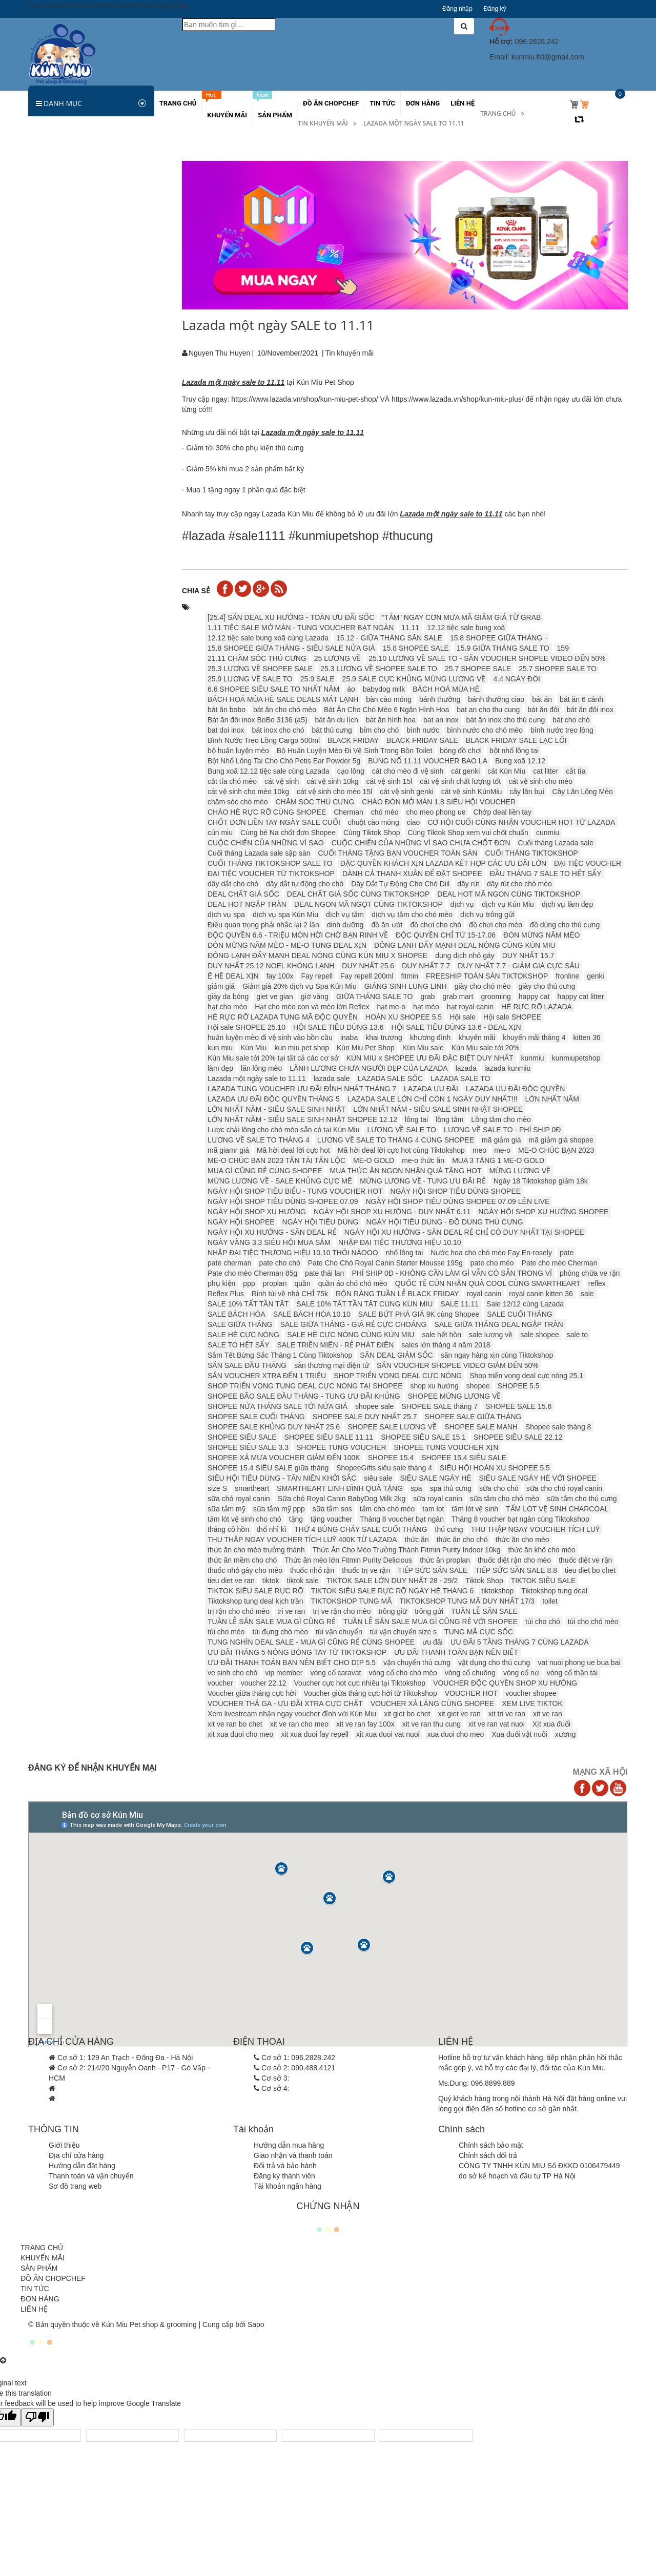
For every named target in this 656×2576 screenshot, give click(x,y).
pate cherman (230, 1263)
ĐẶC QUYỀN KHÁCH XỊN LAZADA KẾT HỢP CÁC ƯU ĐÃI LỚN (443, 863)
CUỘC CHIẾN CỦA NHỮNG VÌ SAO (266, 843)
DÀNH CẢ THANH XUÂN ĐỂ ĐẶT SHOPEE (412, 873)
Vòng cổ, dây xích (62, 349)
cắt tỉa (575, 771)
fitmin (409, 976)
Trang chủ (498, 113)
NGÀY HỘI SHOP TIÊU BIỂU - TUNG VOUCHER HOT (295, 1191)
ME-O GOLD (373, 1160)
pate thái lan (324, 1273)
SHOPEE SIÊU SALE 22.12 (518, 1437)
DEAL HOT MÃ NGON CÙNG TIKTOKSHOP (508, 894)
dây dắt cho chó (233, 884)
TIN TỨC (34, 2288)
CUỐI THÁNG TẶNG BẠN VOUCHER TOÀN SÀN (397, 853)
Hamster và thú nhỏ (65, 223)
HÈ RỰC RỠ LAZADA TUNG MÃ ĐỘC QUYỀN (283, 1017)
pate (566, 1253)
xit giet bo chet (407, 1714)
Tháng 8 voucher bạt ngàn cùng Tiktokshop (520, 1519)
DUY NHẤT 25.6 (368, 966)
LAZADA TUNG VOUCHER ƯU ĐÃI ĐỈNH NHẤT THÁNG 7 (302, 1089)
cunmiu (547, 832)
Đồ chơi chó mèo (61, 412)
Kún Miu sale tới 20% (486, 1048)
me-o (502, 1150)
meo (479, 1150)
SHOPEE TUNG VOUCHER (341, 1447)
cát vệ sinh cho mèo (540, 781)
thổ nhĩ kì (271, 1529)
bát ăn (542, 699)
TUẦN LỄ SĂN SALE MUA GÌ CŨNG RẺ (272, 1621)
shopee (478, 1386)
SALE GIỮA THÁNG (240, 1324)
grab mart (457, 996)
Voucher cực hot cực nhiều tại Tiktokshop (360, 1683)
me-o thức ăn (423, 1160)
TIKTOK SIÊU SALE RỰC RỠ (255, 1591)
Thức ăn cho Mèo (62, 202)
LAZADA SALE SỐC (390, 1078)
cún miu (220, 832)
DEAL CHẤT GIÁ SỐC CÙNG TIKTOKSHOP (358, 894)
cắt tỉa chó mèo (232, 781)
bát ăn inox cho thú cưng (505, 720)
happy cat (534, 996)
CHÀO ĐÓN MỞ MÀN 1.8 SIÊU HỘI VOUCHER (439, 802)
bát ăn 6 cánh (581, 699)
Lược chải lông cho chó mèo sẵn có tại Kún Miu (283, 1130)
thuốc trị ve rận (366, 1570)
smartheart (252, 1488)
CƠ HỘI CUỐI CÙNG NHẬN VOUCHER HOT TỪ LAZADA (521, 822)
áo (351, 689)
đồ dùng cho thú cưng (565, 925)
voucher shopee (531, 1693)
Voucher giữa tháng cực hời (252, 1693)
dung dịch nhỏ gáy (465, 955)
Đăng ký (494, 8)
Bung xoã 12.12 (520, 761)
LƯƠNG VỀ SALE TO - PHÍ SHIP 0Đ (502, 1130)
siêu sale (378, 1478)
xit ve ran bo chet (235, 1724)
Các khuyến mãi (60, 475)
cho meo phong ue (436, 812)
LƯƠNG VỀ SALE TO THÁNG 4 (259, 1140)
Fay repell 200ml (367, 976)
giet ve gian (274, 996)
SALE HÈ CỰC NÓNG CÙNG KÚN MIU (350, 1335)
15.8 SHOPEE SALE (416, 648)
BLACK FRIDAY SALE (422, 740)
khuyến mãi (476, 1037)
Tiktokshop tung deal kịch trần (255, 1601)
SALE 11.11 (459, 1304)
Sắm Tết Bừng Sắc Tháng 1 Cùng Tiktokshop (280, 1355)
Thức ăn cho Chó (61, 181)
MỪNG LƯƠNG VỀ (520, 1171)
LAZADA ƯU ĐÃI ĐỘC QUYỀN (515, 1089)
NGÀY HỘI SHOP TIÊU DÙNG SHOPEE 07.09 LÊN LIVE (457, 1201)
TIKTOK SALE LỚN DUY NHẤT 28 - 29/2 (392, 1580)
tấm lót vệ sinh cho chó (244, 1519)
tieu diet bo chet (590, 1570)
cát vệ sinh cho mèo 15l (334, 791)
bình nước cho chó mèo (485, 730)
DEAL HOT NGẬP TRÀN (247, 904)
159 (563, 648)
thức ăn (417, 1539)
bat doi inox (226, 730)
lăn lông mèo (261, 1068)
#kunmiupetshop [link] (334, 536)
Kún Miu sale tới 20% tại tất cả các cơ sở (273, 1058)
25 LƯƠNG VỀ (337, 658)
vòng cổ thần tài (572, 1673)
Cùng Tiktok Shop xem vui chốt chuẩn (467, 832)
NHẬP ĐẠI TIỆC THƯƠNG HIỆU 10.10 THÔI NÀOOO (293, 1253)
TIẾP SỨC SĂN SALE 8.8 (516, 1570)
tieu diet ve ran (231, 1580)
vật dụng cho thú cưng (494, 1662)
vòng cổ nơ (521, 1673)
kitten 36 (587, 1037)
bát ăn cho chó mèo (284, 709)
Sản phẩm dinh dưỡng (70, 244)
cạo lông (350, 771)
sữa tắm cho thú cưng (582, 1498)
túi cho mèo (226, 1632)
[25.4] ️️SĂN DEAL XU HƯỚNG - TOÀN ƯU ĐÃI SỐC (291, 617)
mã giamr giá (228, 1150)
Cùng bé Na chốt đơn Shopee (288, 832)
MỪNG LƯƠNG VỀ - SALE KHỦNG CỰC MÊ (280, 1181)
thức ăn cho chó (462, 1539)
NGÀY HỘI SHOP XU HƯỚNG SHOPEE (543, 1212)
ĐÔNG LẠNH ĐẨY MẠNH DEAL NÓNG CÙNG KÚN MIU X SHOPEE (317, 955)
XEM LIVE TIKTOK (532, 1703)
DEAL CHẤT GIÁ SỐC (243, 894)
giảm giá (221, 986)
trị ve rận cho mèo (342, 1611)
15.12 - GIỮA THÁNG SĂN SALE (389, 638)
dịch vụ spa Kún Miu (285, 914)
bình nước (422, 730)
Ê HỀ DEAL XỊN (233, 976)
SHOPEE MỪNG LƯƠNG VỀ (454, 1396)
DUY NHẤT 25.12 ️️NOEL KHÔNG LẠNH (271, 966)
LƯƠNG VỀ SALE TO (401, 1130)
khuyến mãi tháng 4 (534, 1037)
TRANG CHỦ (41, 2247)
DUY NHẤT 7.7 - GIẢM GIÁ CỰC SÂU (519, 966)
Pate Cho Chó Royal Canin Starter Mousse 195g (385, 1263)
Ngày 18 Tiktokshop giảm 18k (541, 1181)
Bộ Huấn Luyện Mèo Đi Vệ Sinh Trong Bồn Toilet (355, 750)
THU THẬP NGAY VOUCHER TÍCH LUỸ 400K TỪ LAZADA (302, 1539)
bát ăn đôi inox (590, 709)
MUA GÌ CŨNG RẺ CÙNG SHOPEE (265, 1171)
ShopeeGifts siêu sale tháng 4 (384, 1468)
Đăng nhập (457, 8)
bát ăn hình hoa (391, 720)
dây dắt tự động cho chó (304, 884)
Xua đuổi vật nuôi (519, 1734)
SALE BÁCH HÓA (236, 1314)
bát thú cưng (332, 730)
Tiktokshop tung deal (554, 1591)
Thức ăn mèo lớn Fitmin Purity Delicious (348, 1560)
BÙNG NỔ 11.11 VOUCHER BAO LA (427, 761)
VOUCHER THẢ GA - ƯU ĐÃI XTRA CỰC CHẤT (285, 1703)
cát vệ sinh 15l (389, 781)
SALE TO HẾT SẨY (239, 1345)
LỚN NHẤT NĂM (552, 1099)
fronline (567, 976)
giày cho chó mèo (483, 986)
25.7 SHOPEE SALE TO (558, 668)
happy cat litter (581, 996)
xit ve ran (547, 1714)
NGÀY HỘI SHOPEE (241, 1222)
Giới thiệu (64, 2145)
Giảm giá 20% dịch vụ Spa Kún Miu (299, 986)
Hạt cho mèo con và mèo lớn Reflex (312, 1007)
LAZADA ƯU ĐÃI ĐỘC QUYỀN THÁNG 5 (274, 1099)
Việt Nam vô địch (80, 760)
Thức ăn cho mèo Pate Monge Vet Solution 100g (120, 627)
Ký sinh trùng (55, 265)
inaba (349, 1037)
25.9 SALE (317, 679)
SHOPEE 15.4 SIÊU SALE (463, 1457)
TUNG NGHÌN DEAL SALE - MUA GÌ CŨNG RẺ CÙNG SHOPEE (311, 1642)
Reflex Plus (226, 1294)
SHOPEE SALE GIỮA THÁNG (472, 1416)
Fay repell (317, 976)
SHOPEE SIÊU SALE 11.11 (329, 1437)
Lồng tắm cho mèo (500, 1119)
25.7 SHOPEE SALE (478, 668)
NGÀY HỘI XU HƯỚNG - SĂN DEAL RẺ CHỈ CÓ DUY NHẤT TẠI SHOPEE (464, 1232)
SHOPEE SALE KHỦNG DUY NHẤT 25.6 (274, 1427)
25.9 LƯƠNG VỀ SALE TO (250, 679)
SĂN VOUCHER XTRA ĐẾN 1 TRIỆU (267, 1376)
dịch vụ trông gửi (487, 914)
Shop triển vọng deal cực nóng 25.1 (526, 1376)
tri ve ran (291, 1611)
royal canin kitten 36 (541, 1294)
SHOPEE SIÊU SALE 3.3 (248, 1447)
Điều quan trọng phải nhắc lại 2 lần (263, 925)
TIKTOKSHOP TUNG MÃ (351, 1601)
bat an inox (441, 720)
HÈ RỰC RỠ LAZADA (536, 1007)
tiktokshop (497, 1591)
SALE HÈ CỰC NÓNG (243, 1335)
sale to (577, 1335)
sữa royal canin (437, 1498)
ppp (249, 1283)
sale (587, 1294)
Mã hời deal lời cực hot (293, 1150)
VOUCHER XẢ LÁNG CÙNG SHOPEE (433, 1703)
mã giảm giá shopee (561, 1140)
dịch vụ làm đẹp (567, 904)
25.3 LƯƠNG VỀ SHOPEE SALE (260, 668)
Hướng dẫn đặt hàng (82, 2166)
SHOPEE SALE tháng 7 (439, 1406)
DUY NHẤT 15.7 (528, 955)
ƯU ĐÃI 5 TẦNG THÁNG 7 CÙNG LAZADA (519, 1642)
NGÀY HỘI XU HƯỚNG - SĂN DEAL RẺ (272, 1232)
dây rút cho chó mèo (519, 884)
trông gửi (429, 1611)
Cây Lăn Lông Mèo (582, 791)
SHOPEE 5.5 (519, 1386)
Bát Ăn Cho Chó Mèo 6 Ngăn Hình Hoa (386, 709)
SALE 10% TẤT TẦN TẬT (248, 1304)
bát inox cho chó (278, 730)
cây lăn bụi (526, 791)
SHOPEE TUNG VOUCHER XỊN (446, 1447)
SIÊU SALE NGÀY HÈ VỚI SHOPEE (538, 1478)
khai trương (383, 1037)
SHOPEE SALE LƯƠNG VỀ (392, 1427)
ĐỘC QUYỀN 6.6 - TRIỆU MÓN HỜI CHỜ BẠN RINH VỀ (298, 935)
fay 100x (280, 976)
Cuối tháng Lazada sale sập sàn (259, 853)
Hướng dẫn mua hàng (289, 2145)
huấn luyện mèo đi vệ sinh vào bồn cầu (270, 1037)
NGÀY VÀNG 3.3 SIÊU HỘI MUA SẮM (269, 1242)
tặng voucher (331, 1519)
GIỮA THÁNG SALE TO (374, 996)
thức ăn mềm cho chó (242, 1560)
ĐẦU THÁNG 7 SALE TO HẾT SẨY (546, 873)
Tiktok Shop (484, 1580)
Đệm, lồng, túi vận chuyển (75, 370)
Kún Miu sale (423, 1048)
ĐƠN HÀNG (39, 2299)
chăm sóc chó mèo (238, 802)
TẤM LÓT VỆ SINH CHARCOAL (557, 1509)
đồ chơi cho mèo (495, 925)
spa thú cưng (450, 1488)
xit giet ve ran (459, 1714)
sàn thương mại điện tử (331, 1365)
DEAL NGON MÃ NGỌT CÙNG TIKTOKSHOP (368, 904)
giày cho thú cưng (546, 986)
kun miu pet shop (301, 1048)
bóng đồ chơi (461, 750)
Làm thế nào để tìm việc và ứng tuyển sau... (87, 874)
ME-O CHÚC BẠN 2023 (556, 1150)
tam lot (433, 1509)
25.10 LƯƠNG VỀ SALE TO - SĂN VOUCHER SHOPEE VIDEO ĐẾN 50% (486, 658)
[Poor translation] (37, 2417)
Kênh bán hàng (58, 496)
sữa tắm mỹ (226, 1509)
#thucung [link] (407, 536)
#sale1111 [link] (257, 536)
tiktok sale (303, 1580)
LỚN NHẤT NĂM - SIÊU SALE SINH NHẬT (276, 1109)
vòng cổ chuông (470, 1673)
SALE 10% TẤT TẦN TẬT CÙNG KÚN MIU (364, 1304)
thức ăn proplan (445, 1560)
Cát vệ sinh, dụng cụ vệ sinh (80, 391)
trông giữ (393, 1611)
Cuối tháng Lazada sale (555, 843)
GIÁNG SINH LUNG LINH (405, 986)
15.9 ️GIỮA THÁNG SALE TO (503, 648)
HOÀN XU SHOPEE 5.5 (403, 1017)
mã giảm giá (501, 1140)
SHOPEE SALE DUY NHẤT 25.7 (365, 1416)
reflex (597, 1283)
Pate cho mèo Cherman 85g (252, 1273)
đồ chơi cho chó (435, 925)
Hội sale (462, 1017)
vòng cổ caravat (335, 1673)
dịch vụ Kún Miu (508, 904)
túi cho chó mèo (593, 1621)
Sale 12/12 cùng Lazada (525, 1304)
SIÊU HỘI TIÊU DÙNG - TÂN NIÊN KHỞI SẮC (282, 1478)
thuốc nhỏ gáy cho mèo (245, 1570)
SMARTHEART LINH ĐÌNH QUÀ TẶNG (340, 1488)
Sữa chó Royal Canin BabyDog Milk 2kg (341, 1498)
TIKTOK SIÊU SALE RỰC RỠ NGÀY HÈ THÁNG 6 (392, 1591)
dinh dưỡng (345, 925)
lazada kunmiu (507, 1068)
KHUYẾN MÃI (42, 2258)
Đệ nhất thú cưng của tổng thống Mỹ (93, 1020)
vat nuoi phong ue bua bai (579, 1662)
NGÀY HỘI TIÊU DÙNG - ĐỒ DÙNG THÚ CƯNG (444, 1222)
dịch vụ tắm (345, 914)
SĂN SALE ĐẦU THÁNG (247, 1365)
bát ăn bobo (226, 709)
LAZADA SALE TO (460, 1078)
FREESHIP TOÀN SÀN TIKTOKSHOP (487, 976)
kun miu (220, 1048)
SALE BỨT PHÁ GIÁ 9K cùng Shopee (418, 1314)
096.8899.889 (493, 2083)
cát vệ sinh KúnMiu (471, 791)
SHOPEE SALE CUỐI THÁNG (256, 1416)
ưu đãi (432, 1642)
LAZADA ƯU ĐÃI (431, 1089)
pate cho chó (279, 1263)
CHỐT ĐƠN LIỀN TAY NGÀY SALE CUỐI (274, 822)
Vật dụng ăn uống (62, 328)
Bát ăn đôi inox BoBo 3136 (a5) (258, 720)
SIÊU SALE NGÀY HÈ (435, 1478)
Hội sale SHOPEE (512, 1017)
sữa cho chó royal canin (564, 1488)
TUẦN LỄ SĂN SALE (484, 1611)
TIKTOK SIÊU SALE (543, 1580)
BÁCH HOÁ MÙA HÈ (446, 689)
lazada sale (332, 1078)
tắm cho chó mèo (387, 1509)
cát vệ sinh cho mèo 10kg (248, 791)
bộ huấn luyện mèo (238, 750)
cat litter (545, 771)
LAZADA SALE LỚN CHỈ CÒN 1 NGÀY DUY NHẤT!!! (432, 1099)
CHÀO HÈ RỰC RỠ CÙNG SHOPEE (267, 812)
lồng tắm (449, 1119)
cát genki (465, 771)
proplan (275, 1283)
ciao (413, 822)
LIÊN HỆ (34, 2309)
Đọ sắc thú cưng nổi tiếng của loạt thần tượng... (90, 976)
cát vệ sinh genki (407, 791)
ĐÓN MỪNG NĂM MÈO (541, 935)
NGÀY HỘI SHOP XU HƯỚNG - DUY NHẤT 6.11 (392, 1212)
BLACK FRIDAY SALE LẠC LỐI (516, 740)
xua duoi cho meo (455, 1734)
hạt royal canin (470, 1007)
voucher (220, 1683)
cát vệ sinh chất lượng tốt (460, 781)
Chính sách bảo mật (491, 2145)
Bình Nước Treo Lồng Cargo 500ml (264, 740)
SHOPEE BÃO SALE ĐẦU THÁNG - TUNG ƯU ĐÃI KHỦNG (304, 1396)
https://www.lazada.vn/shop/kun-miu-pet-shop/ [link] (304, 399)
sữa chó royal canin (239, 1498)
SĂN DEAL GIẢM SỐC (396, 1355)
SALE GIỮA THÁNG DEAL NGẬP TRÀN (498, 1324)
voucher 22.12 (263, 1683)
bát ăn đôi (543, 709)
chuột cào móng (373, 822)
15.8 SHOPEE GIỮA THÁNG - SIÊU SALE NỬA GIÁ (291, 648)
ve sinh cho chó (232, 1673)
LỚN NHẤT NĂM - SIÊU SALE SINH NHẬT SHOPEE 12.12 (302, 1119)
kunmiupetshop (576, 1058)
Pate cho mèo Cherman (560, 1263)
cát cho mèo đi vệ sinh (408, 771)
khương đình (430, 1037)
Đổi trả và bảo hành (285, 2166)
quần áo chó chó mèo (352, 1283)
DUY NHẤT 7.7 (426, 966)
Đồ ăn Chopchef (60, 538)
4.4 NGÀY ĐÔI (516, 679)
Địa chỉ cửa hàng (76, 2155)
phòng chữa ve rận (590, 1273)
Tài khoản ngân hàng (287, 2186)
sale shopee (539, 1335)
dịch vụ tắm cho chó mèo (412, 914)
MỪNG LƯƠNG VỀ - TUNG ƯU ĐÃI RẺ (423, 1181)
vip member (283, 1673)
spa (416, 1488)
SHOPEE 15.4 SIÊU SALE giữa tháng (268, 1468)
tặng (296, 1519)
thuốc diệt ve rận (585, 1560)
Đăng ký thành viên (284, 2176)
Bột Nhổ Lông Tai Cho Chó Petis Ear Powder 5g (284, 761)
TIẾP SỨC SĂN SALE (432, 1570)
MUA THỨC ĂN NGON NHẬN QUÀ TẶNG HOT (405, 1171)
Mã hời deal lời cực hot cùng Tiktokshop (401, 1150)
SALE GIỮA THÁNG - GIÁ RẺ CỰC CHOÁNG (353, 1324)
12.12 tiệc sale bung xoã (466, 628)
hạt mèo (426, 1007)
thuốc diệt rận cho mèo (514, 1560)
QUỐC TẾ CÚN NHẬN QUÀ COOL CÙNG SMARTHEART (488, 1283)
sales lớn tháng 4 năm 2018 (445, 1345)
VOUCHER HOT (471, 1693)
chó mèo (385, 812)
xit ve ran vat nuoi (496, 1724)
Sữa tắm (47, 286)
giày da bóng (228, 996)
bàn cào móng (389, 699)
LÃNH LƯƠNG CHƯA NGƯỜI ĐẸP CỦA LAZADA (368, 1068)
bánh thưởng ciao (496, 699)
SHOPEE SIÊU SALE (242, 1437)
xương (565, 1734)
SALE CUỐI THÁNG (519, 1314)
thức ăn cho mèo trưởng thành (256, 1550)
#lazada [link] (203, 536)
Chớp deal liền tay (503, 812)
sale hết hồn (441, 1335)
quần (302, 1283)
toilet (550, 1601)
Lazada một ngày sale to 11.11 (257, 1078)
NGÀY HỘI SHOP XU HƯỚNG (257, 1212)
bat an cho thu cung (488, 709)
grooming (495, 996)
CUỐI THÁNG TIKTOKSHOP (531, 853)
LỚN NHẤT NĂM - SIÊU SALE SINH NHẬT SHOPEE (438, 1109)
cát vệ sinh (281, 781)
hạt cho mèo (227, 1007)
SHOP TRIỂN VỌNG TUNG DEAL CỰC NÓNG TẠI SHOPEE (305, 1386)
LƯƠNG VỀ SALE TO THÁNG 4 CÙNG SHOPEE (395, 1140)
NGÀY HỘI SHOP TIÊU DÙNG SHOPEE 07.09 (283, 1201)
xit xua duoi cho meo (240, 1734)
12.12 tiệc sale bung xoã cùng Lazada (268, 638)
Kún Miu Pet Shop (366, 1048)
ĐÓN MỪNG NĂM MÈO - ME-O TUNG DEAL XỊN (287, 945)
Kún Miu (253, 1048)
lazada (466, 1068)
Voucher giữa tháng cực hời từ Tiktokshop (370, 1693)
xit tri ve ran (506, 1714)
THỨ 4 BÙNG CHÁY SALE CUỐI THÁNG (360, 1529)
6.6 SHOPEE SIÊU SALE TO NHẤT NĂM (273, 689)
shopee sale (374, 1406)
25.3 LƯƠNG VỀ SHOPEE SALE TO (378, 668)
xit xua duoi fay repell (314, 1734)
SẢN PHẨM (38, 2268)
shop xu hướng (435, 1386)
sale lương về (490, 1335)
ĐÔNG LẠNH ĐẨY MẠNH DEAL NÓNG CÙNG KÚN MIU (465, 945)
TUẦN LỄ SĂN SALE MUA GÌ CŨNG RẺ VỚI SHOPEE (430, 1621)
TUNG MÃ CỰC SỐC (478, 1632)
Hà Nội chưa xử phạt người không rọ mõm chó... (91, 925)
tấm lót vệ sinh (475, 1509)
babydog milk (384, 689)
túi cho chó (542, 1621)
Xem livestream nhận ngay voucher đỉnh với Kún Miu (292, 1714)
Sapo (256, 2324)
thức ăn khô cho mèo (541, 1550)
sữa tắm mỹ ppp (279, 1509)
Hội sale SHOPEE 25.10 (246, 1027)
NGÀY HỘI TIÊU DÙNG (320, 1222)
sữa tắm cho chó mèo (504, 1498)
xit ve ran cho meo (299, 1724)
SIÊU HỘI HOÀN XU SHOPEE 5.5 (495, 1468)
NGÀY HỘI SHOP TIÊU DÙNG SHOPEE (456, 1191)
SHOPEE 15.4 (391, 1457)
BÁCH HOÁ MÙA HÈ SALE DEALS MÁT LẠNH (283, 699)
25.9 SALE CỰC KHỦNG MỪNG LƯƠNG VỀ (414, 679)
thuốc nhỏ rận (312, 1570)
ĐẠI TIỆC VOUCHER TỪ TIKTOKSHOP (271, 873)
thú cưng (449, 1529)
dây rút (468, 884)
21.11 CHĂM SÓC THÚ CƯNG (257, 658)
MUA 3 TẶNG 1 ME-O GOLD (498, 1160)
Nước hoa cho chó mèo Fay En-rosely (491, 1253)
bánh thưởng (439, 699)
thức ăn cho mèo (522, 1539)
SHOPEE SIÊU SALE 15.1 (423, 1437)
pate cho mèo (492, 1263)
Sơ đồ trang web (75, 2186)
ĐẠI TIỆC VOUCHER (587, 863)
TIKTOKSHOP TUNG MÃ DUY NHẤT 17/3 (467, 1601)
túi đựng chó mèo (280, 1632)
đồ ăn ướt (386, 925)
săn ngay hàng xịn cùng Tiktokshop (497, 1355)
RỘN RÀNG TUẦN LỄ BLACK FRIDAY (397, 1294)
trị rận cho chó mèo (239, 1611)
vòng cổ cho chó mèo (403, 1673)
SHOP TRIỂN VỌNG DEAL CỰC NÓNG (398, 1376)
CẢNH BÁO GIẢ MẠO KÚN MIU (93, 829)
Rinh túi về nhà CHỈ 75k (290, 1294)
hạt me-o (391, 1007)
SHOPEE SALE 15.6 (518, 1406)
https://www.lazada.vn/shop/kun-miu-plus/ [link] (458, 399)
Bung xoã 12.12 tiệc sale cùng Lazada (269, 771)
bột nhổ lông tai (514, 750)
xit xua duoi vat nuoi (388, 1734)
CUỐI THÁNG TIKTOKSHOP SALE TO (270, 863)
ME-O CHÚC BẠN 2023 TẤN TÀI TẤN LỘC (276, 1160)
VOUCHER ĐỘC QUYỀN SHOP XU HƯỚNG (505, 1683)
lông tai (416, 1119)
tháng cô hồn (228, 1529)
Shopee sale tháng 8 (558, 1427)
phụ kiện (221, 1283)
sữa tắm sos (332, 1509)
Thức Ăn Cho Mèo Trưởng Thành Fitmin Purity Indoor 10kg (407, 1550)
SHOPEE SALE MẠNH (481, 1427)
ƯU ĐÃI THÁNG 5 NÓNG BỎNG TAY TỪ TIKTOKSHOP (297, 1652)
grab (427, 996)
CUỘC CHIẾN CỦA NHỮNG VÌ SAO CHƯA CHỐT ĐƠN (421, 843)
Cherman (348, 812)
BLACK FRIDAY (353, 740)
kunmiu (532, 1058)
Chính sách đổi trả (488, 2155)
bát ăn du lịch (336, 720)
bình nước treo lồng (561, 730)
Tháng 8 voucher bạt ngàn (402, 1519)
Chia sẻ (196, 591)
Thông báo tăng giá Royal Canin (87, 791)
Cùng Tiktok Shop (371, 832)
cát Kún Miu (506, 771)
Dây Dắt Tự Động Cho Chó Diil (400, 884)
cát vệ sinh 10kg (332, 781)
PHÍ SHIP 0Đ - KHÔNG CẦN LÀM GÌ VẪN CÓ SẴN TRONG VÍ (452, 1273)
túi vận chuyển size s (403, 1632)
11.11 (410, 628)
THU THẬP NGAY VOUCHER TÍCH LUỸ (534, 1529)
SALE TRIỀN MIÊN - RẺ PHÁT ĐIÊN (335, 1345)
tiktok (270, 1580)
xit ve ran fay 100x (365, 1724)
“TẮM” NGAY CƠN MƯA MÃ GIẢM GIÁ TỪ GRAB (461, 617)
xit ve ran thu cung (431, 1724)
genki (595, 976)
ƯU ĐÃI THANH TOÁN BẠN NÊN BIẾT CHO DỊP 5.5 (292, 1662)
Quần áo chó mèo (62, 433)
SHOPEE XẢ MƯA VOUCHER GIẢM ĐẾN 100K (284, 1457)
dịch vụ (462, 904)
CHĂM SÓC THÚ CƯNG (315, 802)
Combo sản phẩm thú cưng (77, 454)
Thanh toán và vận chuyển (91, 2176)
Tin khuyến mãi (323, 123)
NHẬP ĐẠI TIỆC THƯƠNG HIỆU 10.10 (399, 1242)
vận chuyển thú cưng (416, 1662)
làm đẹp (220, 1068)
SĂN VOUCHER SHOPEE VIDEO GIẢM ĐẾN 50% (458, 1365)
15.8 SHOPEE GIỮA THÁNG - (498, 638)
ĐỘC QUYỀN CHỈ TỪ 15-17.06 (446, 935)
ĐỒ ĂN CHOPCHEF (53, 2278)
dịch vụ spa (226, 914)
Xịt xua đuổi (551, 1724)
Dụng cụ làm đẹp (61, 307)
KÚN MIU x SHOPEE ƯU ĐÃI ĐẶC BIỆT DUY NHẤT (430, 1058)
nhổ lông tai (404, 1253)
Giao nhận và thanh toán (293, 2155)
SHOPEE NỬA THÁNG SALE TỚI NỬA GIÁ (277, 1406)
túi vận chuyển (339, 1632)
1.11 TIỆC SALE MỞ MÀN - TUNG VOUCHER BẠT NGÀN (301, 628)
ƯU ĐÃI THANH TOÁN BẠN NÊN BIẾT (456, 1652)
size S (217, 1488)
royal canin (484, 1294)
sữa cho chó (499, 1488)
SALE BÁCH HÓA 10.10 (312, 1314)
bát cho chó (570, 720)
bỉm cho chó (379, 730)
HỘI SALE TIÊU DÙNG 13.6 (338, 1027)
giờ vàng (315, 996)
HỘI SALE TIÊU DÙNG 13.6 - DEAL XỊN (456, 1027)
